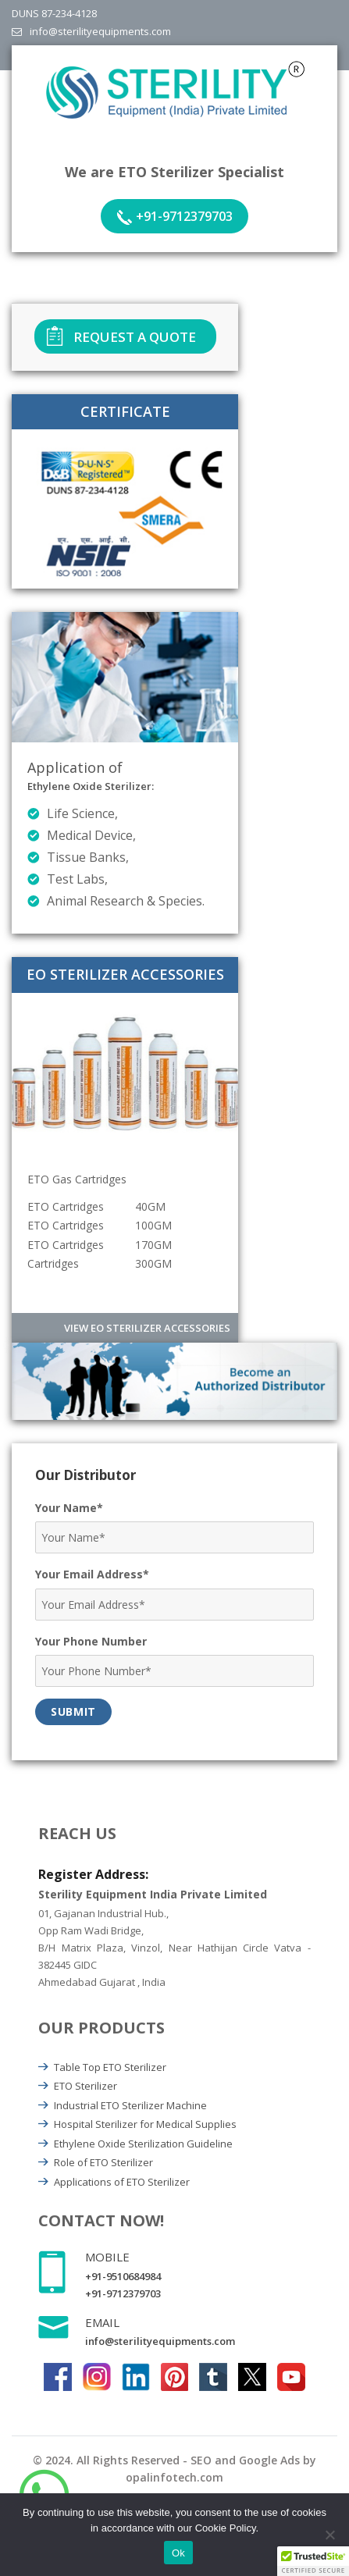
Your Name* (69, 1507)
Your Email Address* (92, 1574)
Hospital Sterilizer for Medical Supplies (145, 2124)
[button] (313, 2561)
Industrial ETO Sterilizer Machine (130, 2105)
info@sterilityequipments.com (100, 31)
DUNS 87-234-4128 (54, 13)
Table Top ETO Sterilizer (110, 2067)
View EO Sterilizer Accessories (147, 1328)
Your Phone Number (91, 1641)
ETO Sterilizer (85, 2086)
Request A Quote (134, 337)
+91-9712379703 (184, 216)
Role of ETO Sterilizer (103, 2162)
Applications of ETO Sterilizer (122, 2182)
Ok (178, 2553)
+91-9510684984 (123, 2276)
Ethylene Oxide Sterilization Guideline (143, 2144)
